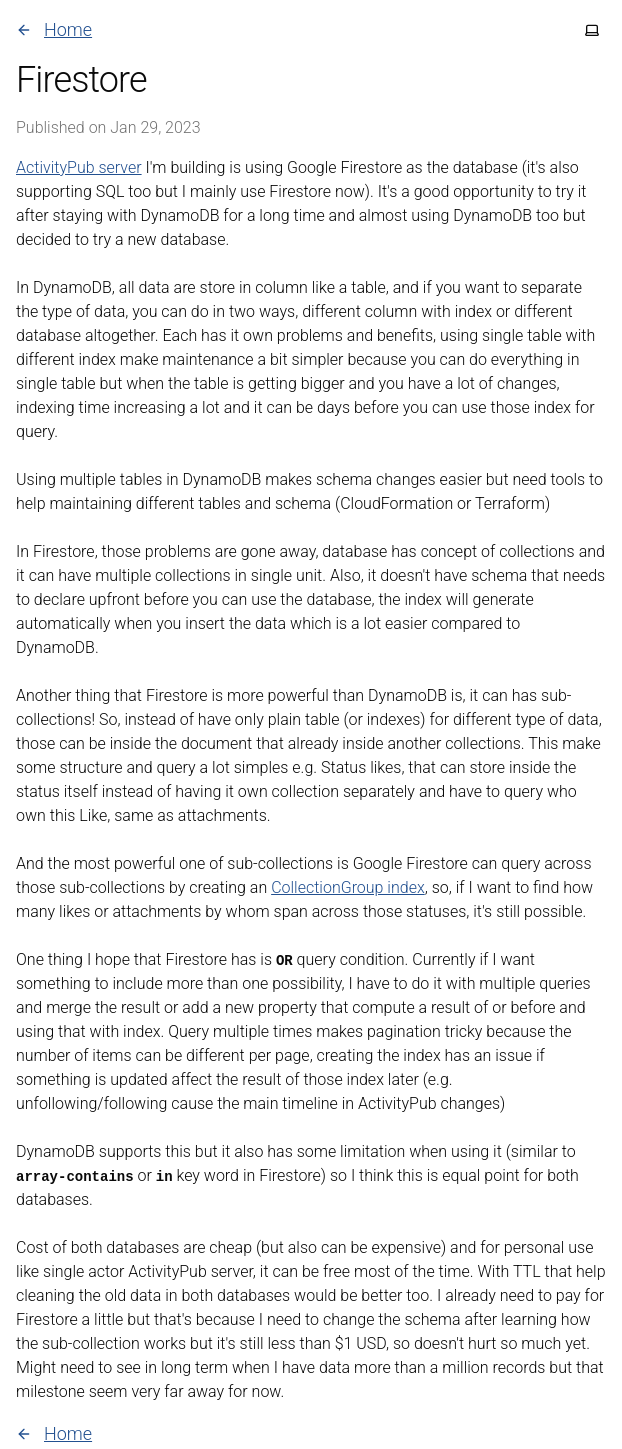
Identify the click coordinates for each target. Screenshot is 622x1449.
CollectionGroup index (348, 887)
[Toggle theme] (592, 30)
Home (54, 29)
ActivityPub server (79, 167)
